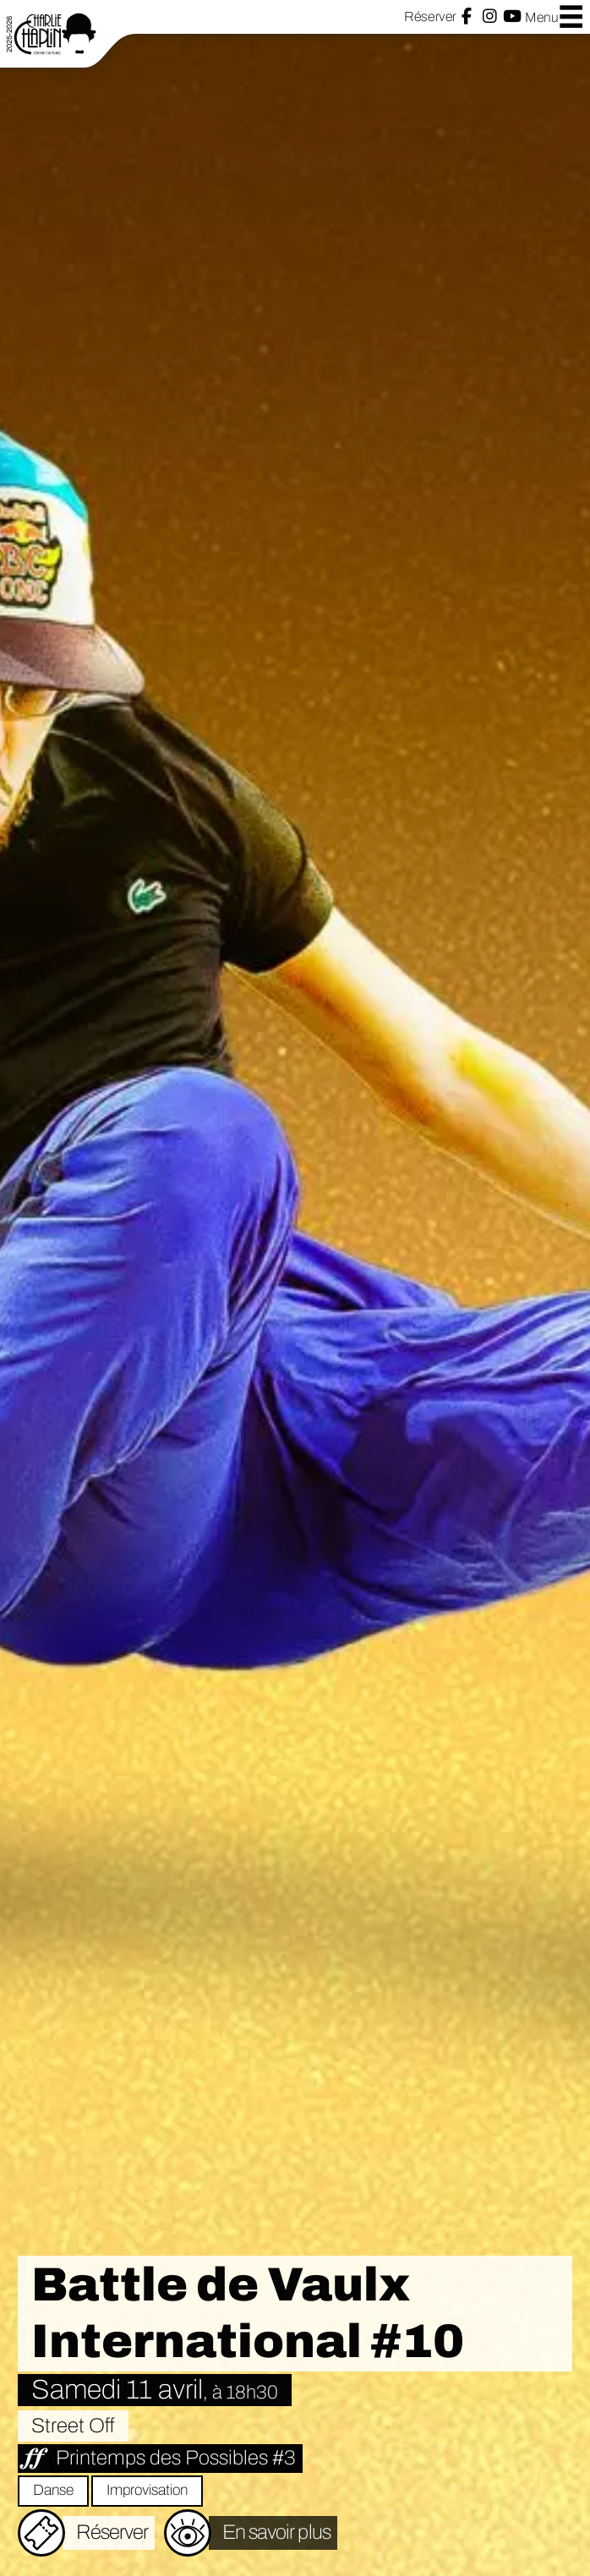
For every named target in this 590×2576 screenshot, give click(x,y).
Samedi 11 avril (154, 2389)
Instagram (490, 16)
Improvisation (147, 2490)
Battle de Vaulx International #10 (247, 2313)
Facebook (467, 16)
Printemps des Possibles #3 (176, 2458)
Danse (53, 2490)
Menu (554, 16)
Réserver (430, 16)
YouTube (512, 16)
